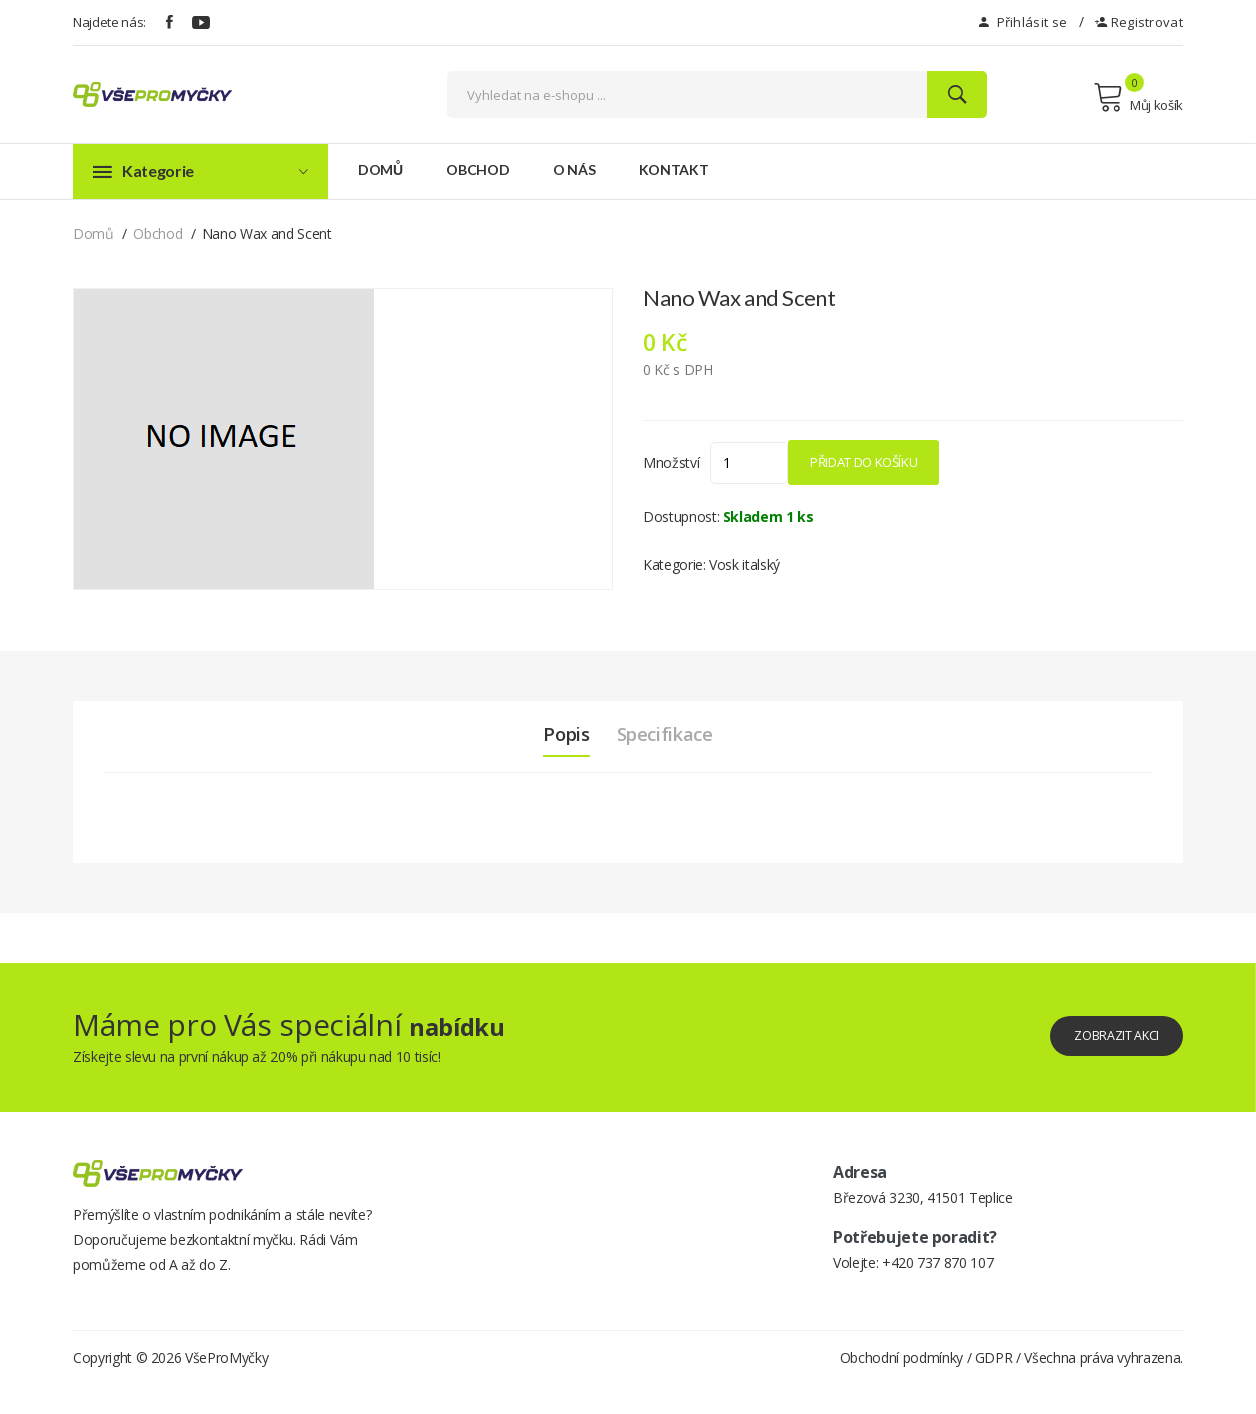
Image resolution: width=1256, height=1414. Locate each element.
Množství (671, 462)
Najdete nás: (109, 22)
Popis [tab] (556, 734)
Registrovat (1139, 22)
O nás (574, 169)
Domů (380, 169)
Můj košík (1138, 97)
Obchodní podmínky (901, 1386)
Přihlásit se (1023, 22)
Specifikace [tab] (671, 734)
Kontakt (674, 169)
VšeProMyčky (226, 1386)
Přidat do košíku (919, 462)
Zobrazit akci (1100, 1035)
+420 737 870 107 (937, 1262)
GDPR (994, 1386)
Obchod (477, 169)
